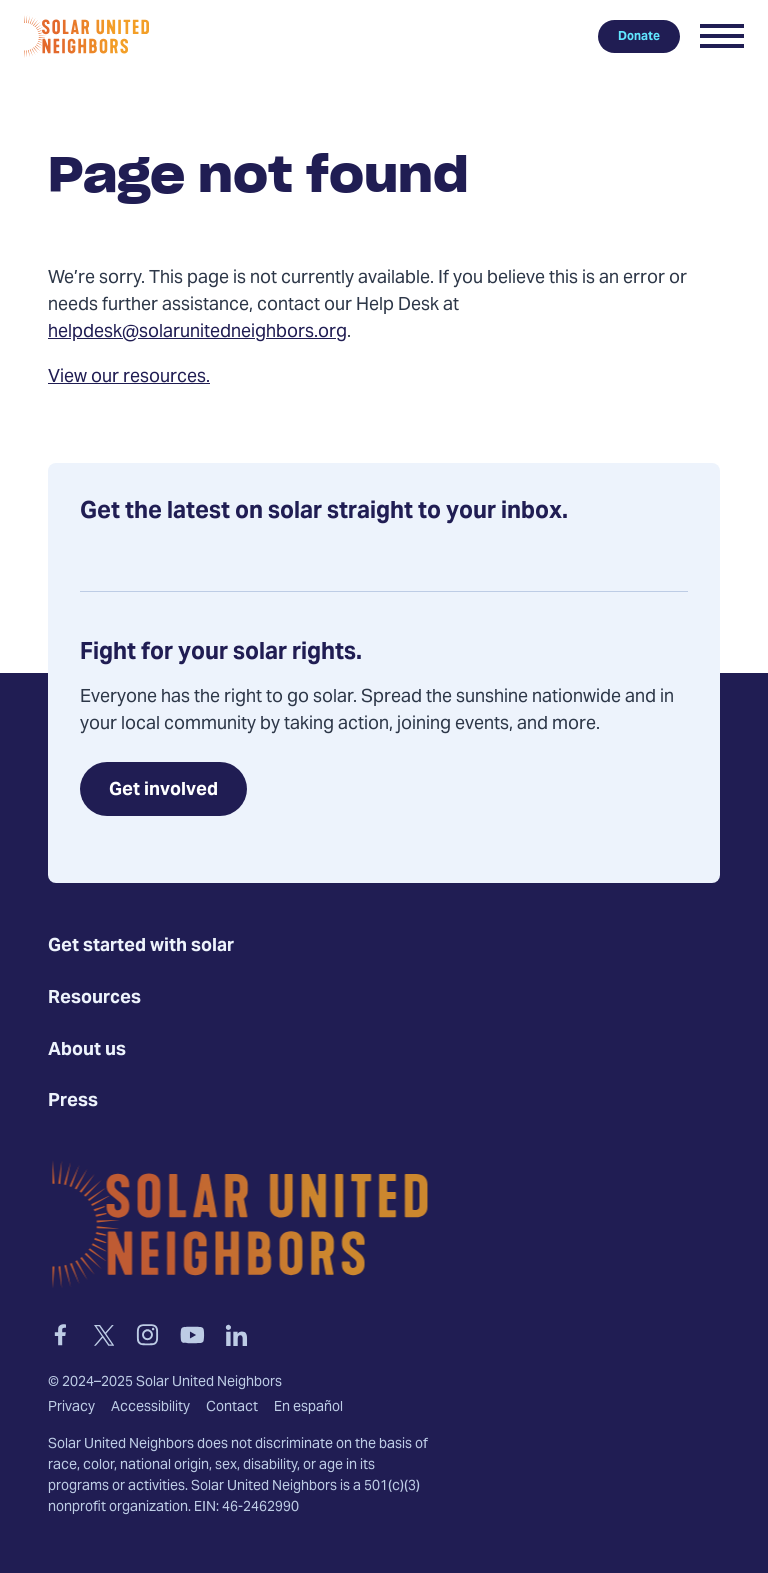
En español (308, 1408)
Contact (232, 1408)
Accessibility (150, 1408)
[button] (722, 36)
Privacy (71, 1408)
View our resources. (129, 377)
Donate (639, 36)
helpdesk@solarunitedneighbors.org (197, 332)
